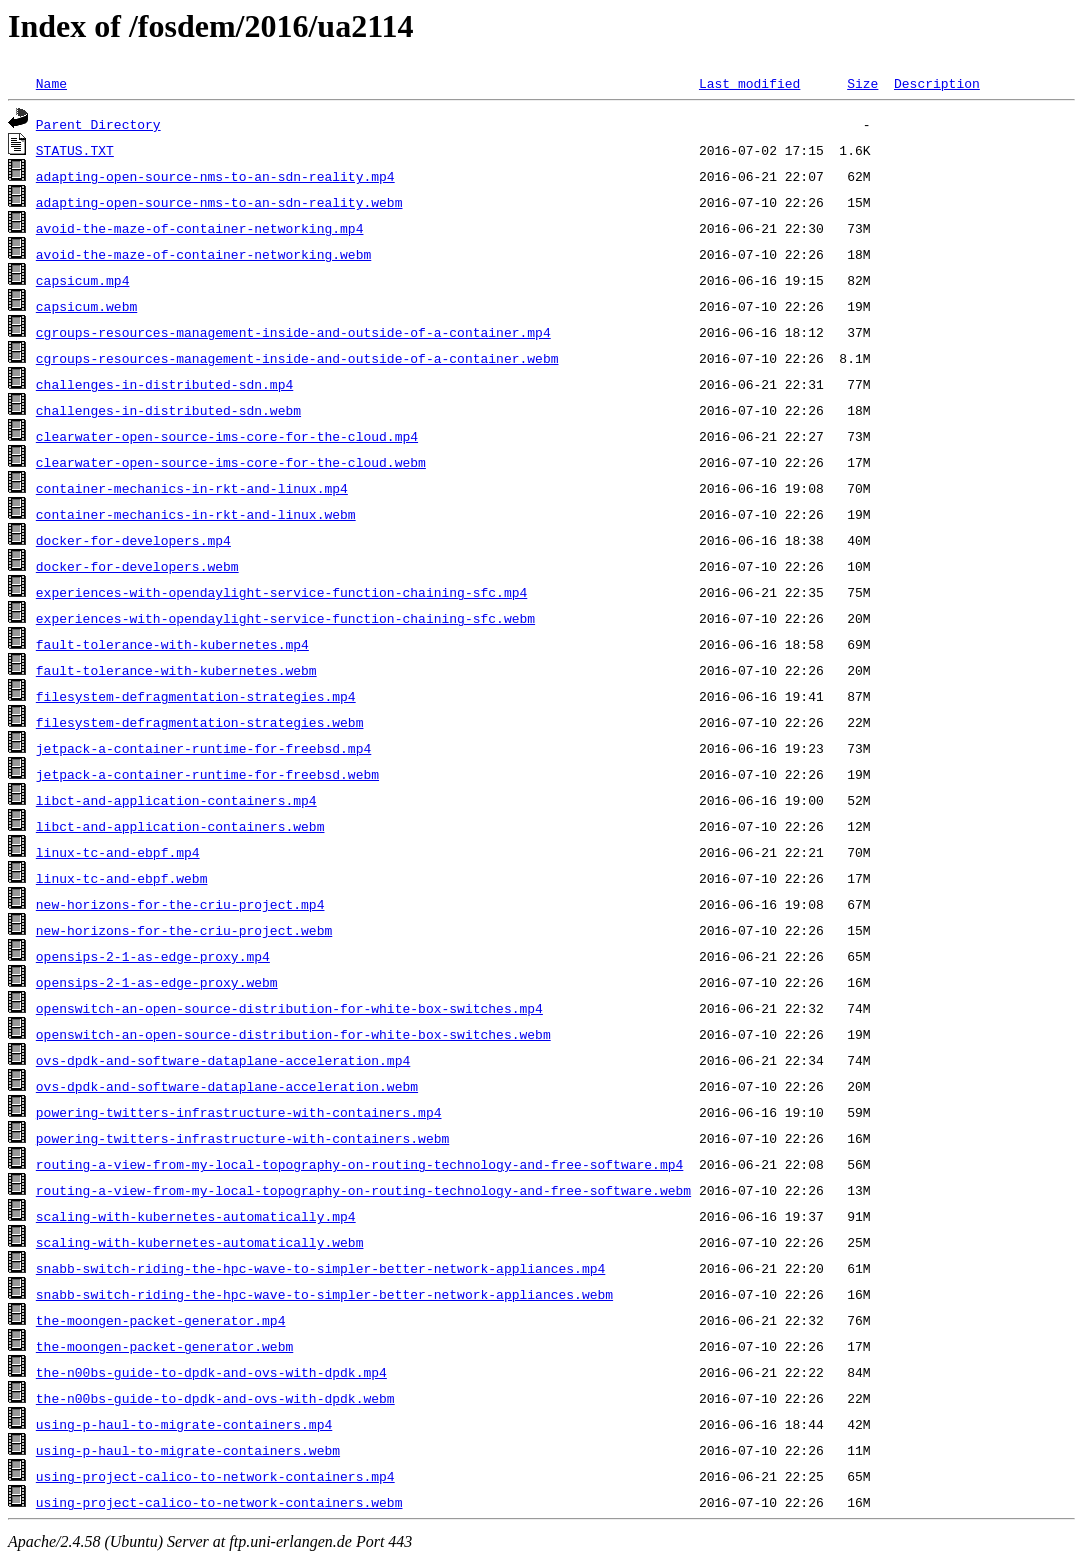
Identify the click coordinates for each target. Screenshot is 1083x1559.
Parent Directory (98, 124)
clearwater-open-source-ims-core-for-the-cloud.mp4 (227, 436)
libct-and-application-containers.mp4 (176, 800)
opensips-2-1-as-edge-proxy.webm (157, 982)
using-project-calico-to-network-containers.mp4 (215, 1476)
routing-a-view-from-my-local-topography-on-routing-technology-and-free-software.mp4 (359, 1164)
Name (51, 83)
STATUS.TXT (75, 150)
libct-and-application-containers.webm (180, 826)
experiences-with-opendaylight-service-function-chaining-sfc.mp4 (281, 592)
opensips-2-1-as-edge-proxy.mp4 (153, 956)
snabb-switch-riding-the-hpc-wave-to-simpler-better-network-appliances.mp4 (320, 1268)
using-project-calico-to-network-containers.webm (219, 1502)
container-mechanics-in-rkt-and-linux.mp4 (192, 488)
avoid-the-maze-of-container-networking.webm (203, 254)
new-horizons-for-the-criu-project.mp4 (180, 904)
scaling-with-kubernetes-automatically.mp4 (196, 1216)
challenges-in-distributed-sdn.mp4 (164, 384)
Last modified (749, 83)
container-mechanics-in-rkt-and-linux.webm (196, 514)
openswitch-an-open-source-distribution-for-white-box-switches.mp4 (289, 1008)
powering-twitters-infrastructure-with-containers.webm (242, 1138)
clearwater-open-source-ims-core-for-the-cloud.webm (231, 462)
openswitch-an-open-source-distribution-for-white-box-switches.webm (293, 1034)
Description (937, 83)
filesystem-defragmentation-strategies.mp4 (196, 696)
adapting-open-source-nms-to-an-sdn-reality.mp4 (215, 176)
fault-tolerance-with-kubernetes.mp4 (172, 644)
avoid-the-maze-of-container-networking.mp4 (200, 228)
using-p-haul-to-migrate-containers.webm (188, 1450)
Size (862, 83)
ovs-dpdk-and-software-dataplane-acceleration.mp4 (223, 1060)
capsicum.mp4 (83, 280)
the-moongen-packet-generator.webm (164, 1346)
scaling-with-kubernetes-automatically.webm (200, 1242)
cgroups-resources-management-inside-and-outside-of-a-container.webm (297, 358)
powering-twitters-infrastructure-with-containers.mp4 (239, 1112)
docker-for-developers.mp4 (133, 540)
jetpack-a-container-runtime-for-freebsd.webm (207, 774)
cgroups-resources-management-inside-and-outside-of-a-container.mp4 (293, 332)
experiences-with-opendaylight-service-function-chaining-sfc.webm (285, 618)
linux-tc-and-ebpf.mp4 (118, 852)
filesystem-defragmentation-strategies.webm (200, 722)
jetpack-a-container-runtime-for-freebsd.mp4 (203, 748)
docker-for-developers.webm (137, 566)
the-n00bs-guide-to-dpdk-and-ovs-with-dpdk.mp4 (211, 1372)
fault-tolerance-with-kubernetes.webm (176, 670)
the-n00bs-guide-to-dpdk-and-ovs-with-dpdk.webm (215, 1398)
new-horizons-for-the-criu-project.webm (184, 930)
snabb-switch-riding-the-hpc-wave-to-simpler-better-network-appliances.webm (324, 1294)
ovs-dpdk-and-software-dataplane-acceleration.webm (227, 1086)
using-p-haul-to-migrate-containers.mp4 (184, 1424)
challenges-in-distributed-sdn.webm (168, 410)
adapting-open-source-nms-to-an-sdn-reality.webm (219, 202)
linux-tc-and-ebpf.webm (122, 878)
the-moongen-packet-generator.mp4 (161, 1320)
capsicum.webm (86, 306)
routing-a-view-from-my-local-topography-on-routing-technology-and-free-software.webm (363, 1190)
